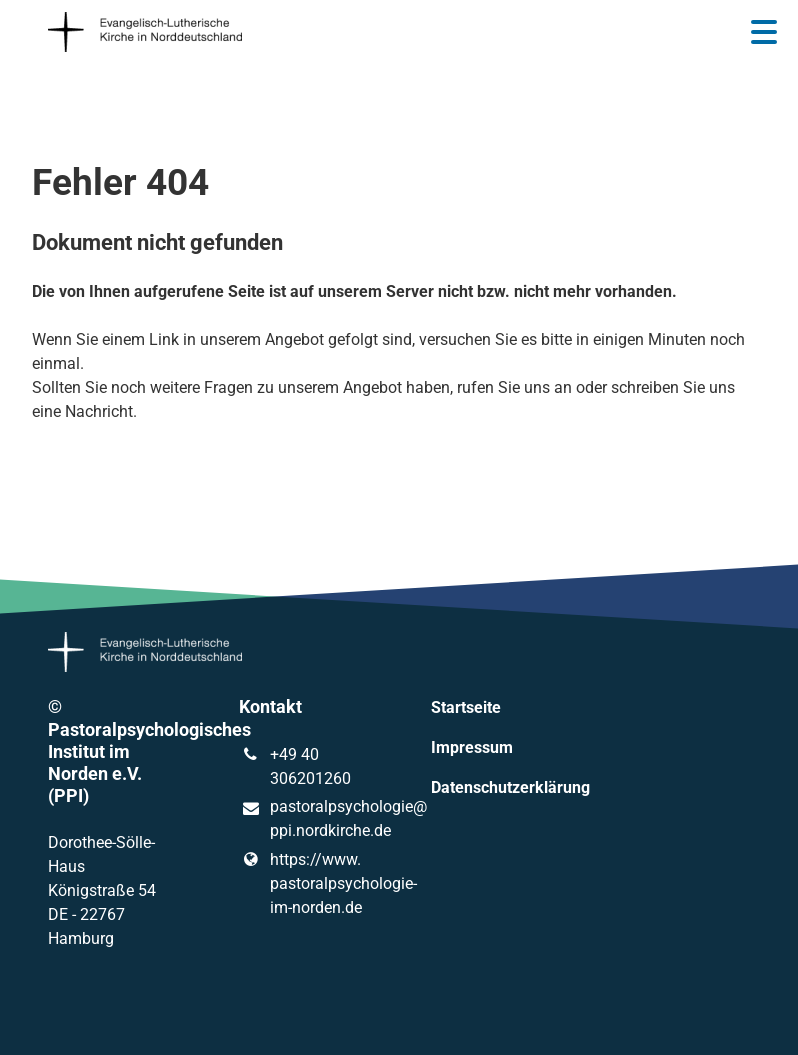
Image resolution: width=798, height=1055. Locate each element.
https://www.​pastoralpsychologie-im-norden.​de (303, 884)
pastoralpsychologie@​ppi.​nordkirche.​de (303, 820)
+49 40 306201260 (294, 767)
